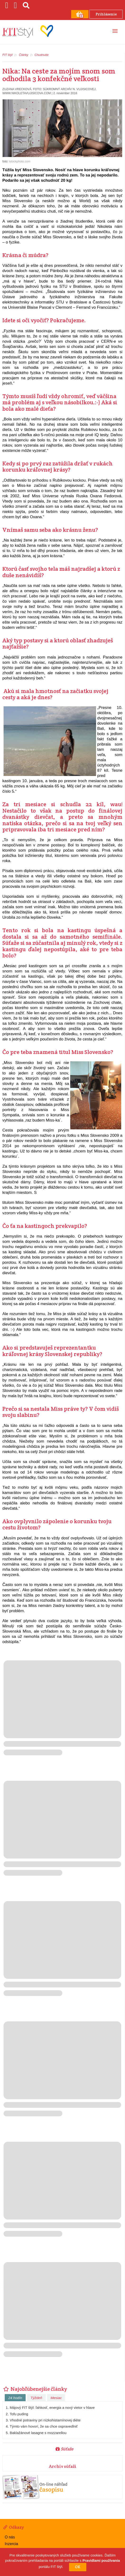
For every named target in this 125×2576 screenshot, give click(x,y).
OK (77, 2566)
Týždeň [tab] (36, 2398)
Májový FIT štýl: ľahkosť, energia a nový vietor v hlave (52, 2407)
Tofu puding (19, 2414)
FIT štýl (7, 55)
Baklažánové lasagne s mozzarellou (38, 2433)
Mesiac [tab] (56, 2398)
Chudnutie (42, 55)
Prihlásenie (105, 13)
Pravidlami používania (101, 2560)
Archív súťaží (62, 2466)
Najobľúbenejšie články (34, 2388)
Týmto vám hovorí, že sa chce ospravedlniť (44, 2426)
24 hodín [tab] (15, 2398)
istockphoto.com (19, 161)
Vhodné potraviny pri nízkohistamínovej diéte (45, 2420)
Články (23, 55)
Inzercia (11, 2544)
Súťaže (64, 2449)
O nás (10, 2537)
